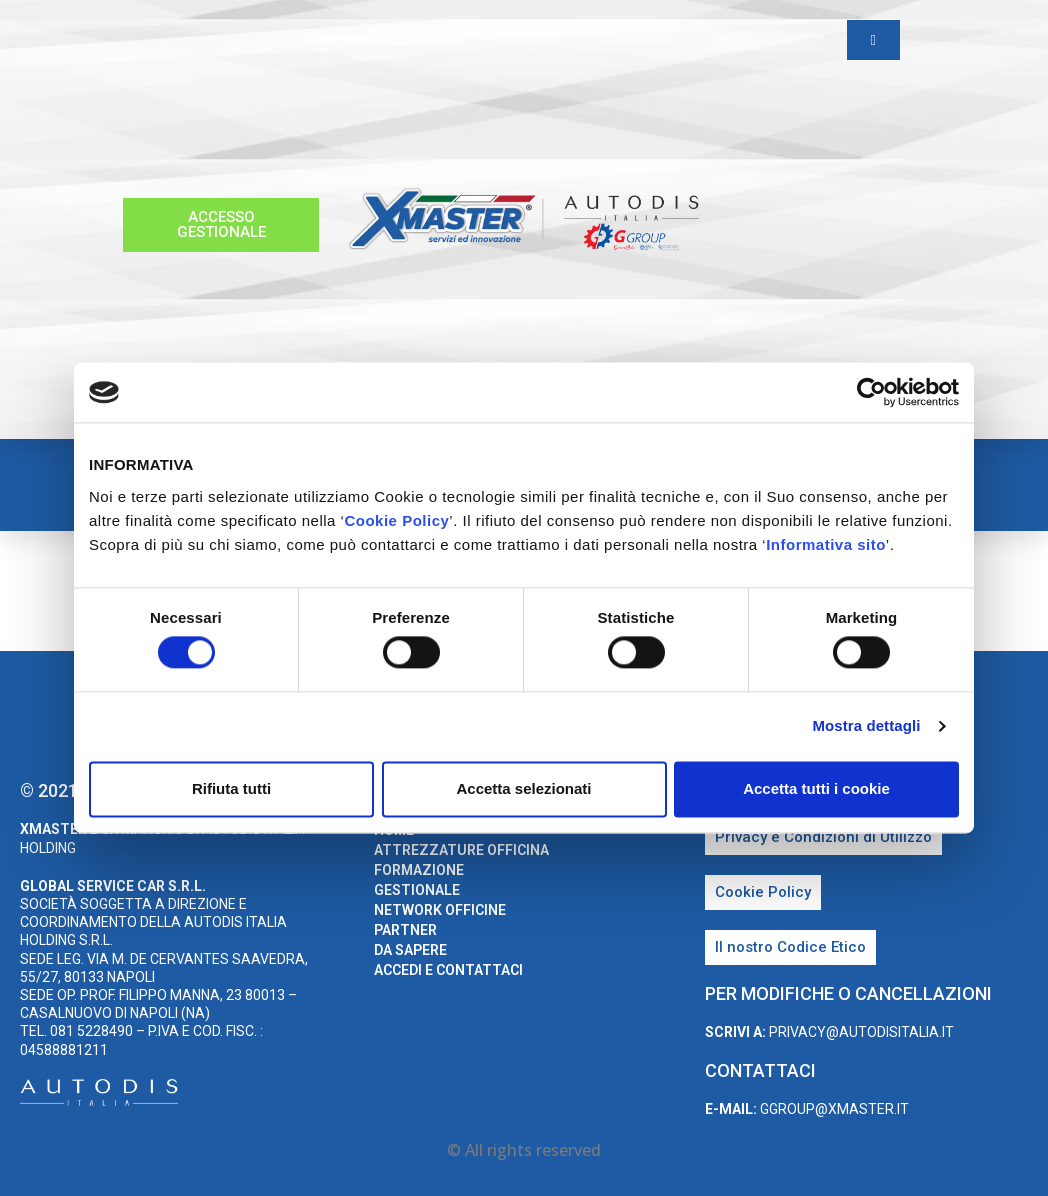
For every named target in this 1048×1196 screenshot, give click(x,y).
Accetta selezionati (523, 788)
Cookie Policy (396, 520)
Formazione (419, 870)
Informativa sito (826, 544)
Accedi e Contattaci (448, 970)
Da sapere (410, 950)
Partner (405, 930)
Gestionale (417, 890)
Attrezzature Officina (461, 850)
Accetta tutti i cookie (816, 788)
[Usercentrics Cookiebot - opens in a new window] (871, 392)
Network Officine (440, 910)
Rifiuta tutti (231, 788)
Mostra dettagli (866, 726)
